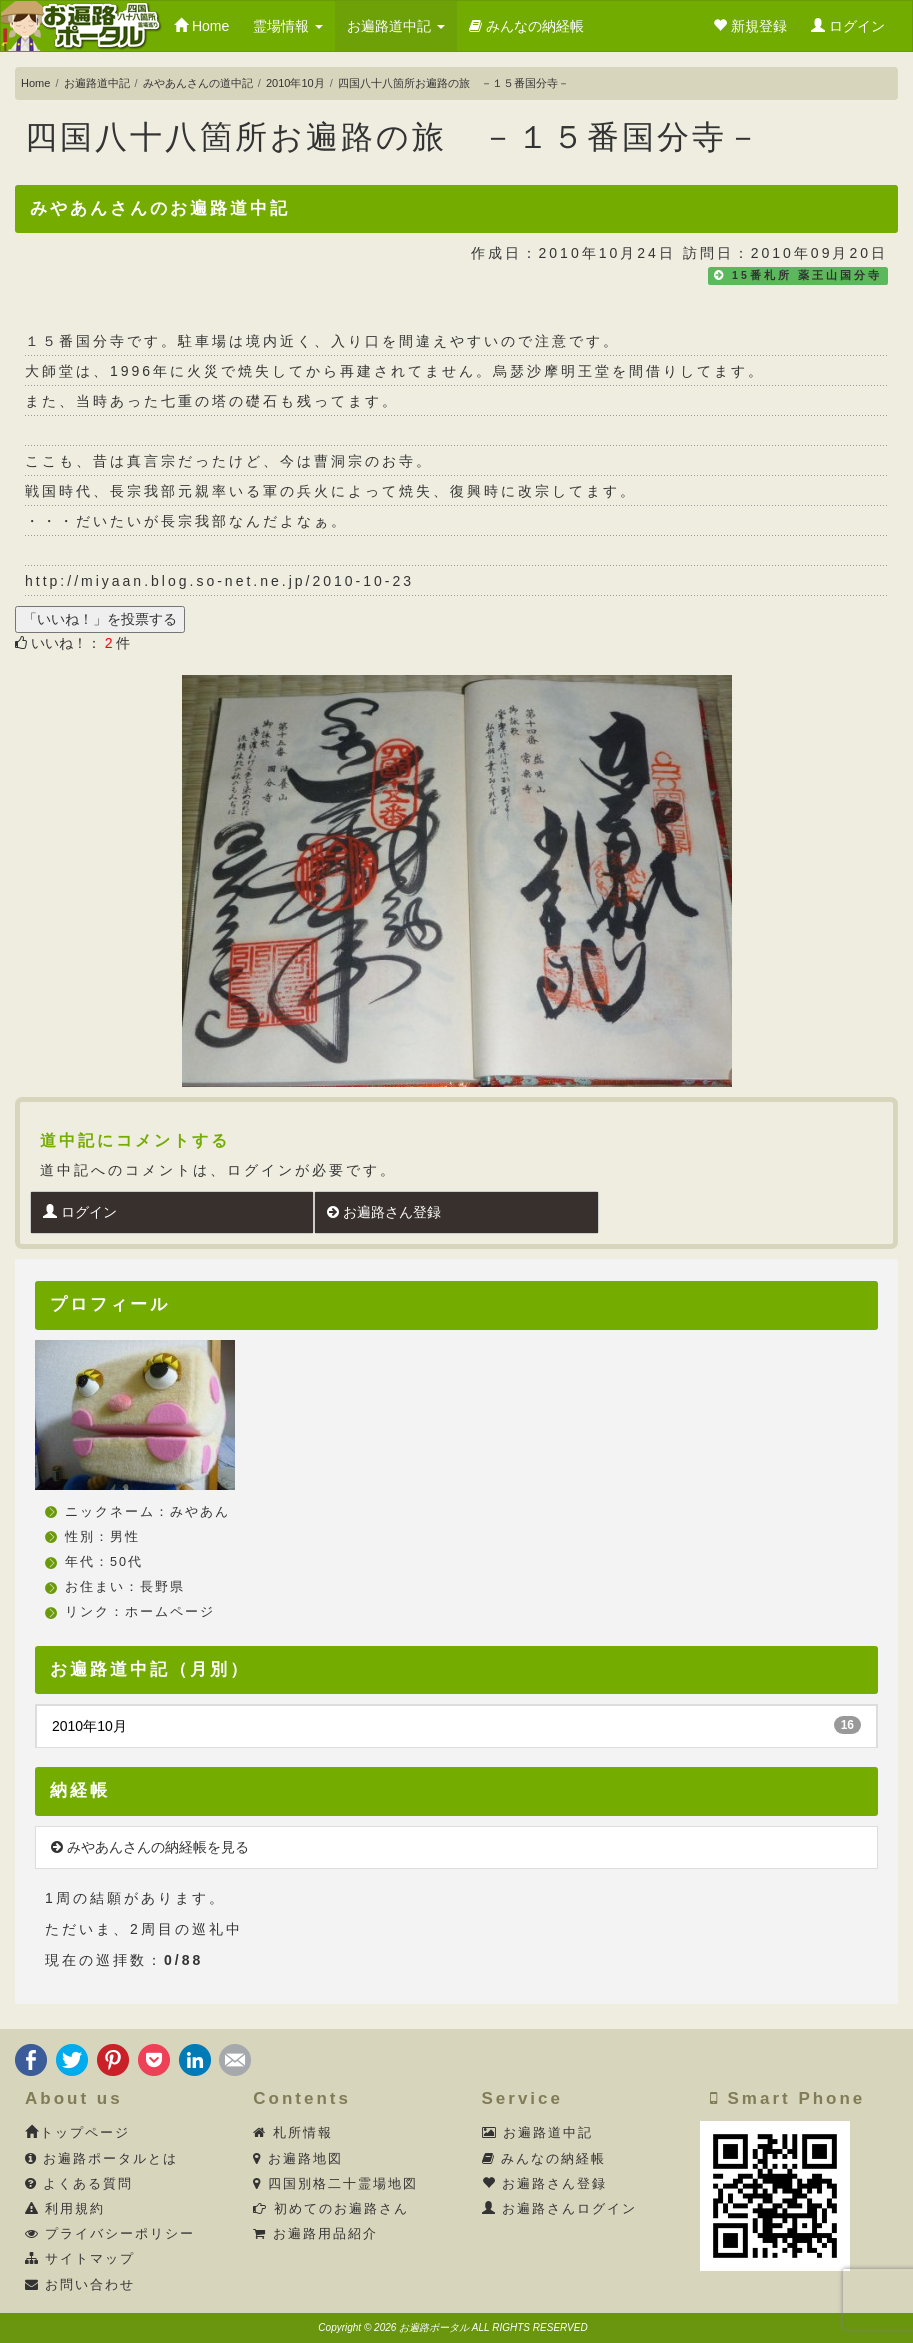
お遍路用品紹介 (315, 2234)
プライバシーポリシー (110, 2234)
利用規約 (65, 2209)
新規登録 (750, 26)
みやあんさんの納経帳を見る (150, 1847)
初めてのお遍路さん (331, 2209)
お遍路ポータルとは (102, 2159)
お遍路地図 (298, 2159)
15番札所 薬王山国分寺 (807, 275)
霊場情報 (288, 26)
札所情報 (293, 2133)
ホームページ (170, 1612)
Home (201, 26)
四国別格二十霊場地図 (335, 2184)
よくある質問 (79, 2184)
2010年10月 (295, 83)
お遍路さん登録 (384, 1212)
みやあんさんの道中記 (198, 83)
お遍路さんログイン (560, 2209)
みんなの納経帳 (526, 26)
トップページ (77, 2133)
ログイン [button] (848, 26)
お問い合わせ (80, 2285)
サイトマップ (80, 2259)
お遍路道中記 (396, 26)
